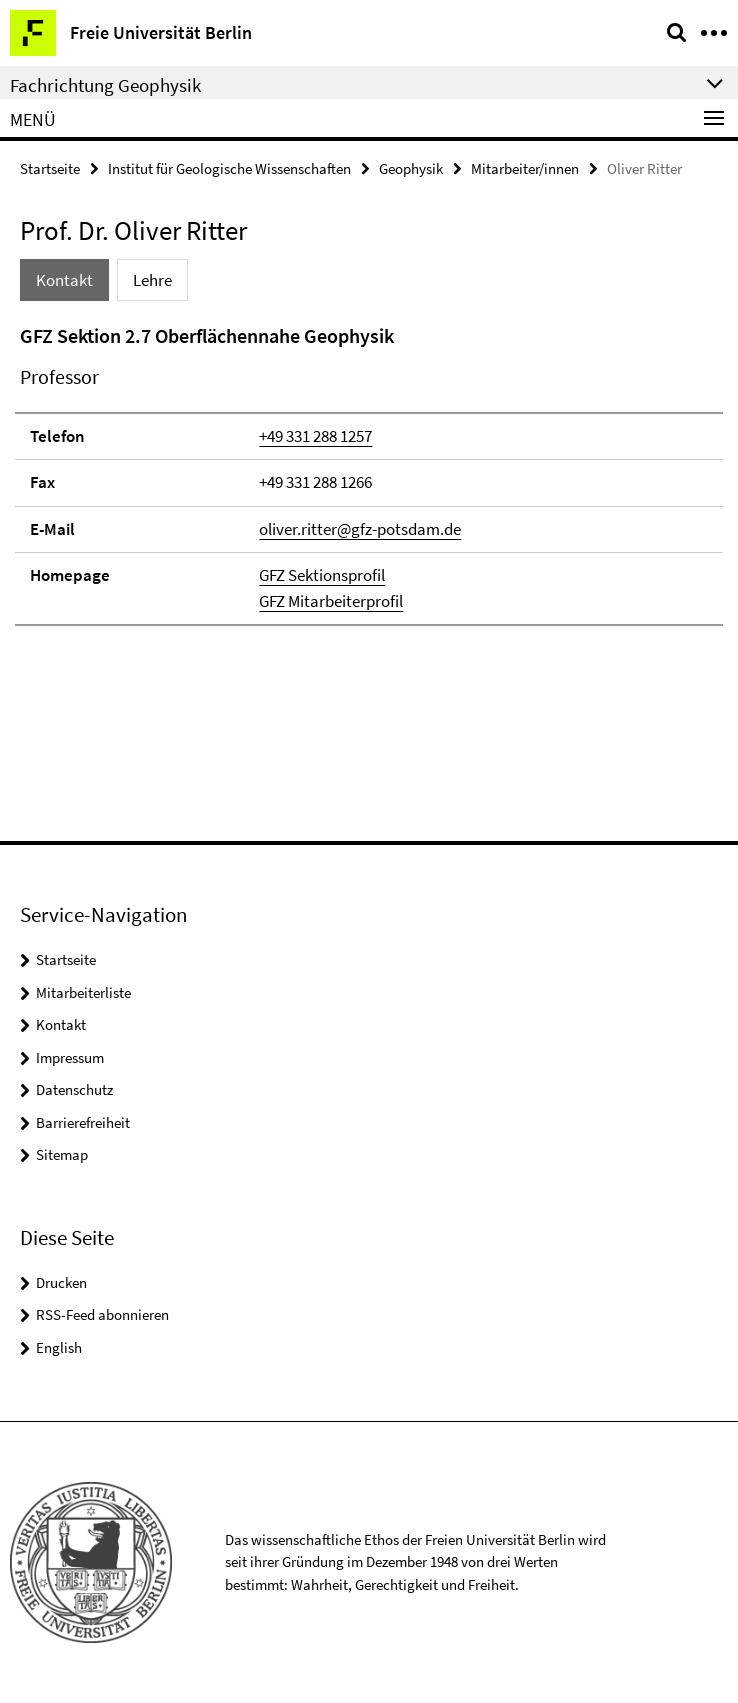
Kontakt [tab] (64, 280)
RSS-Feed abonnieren (102, 1314)
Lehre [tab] (152, 280)
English (59, 1347)
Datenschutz (74, 1089)
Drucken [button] (61, 1282)
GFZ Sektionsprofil (322, 575)
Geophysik (411, 168)
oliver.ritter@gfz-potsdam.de (360, 529)
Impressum (70, 1057)
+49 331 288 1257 (315, 436)
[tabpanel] (369, 474)
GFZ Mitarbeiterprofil (331, 601)
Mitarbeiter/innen (525, 168)
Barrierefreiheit (83, 1122)
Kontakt (61, 1024)
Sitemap (62, 1154)
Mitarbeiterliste (83, 992)
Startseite (50, 168)
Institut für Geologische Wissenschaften (229, 168)
